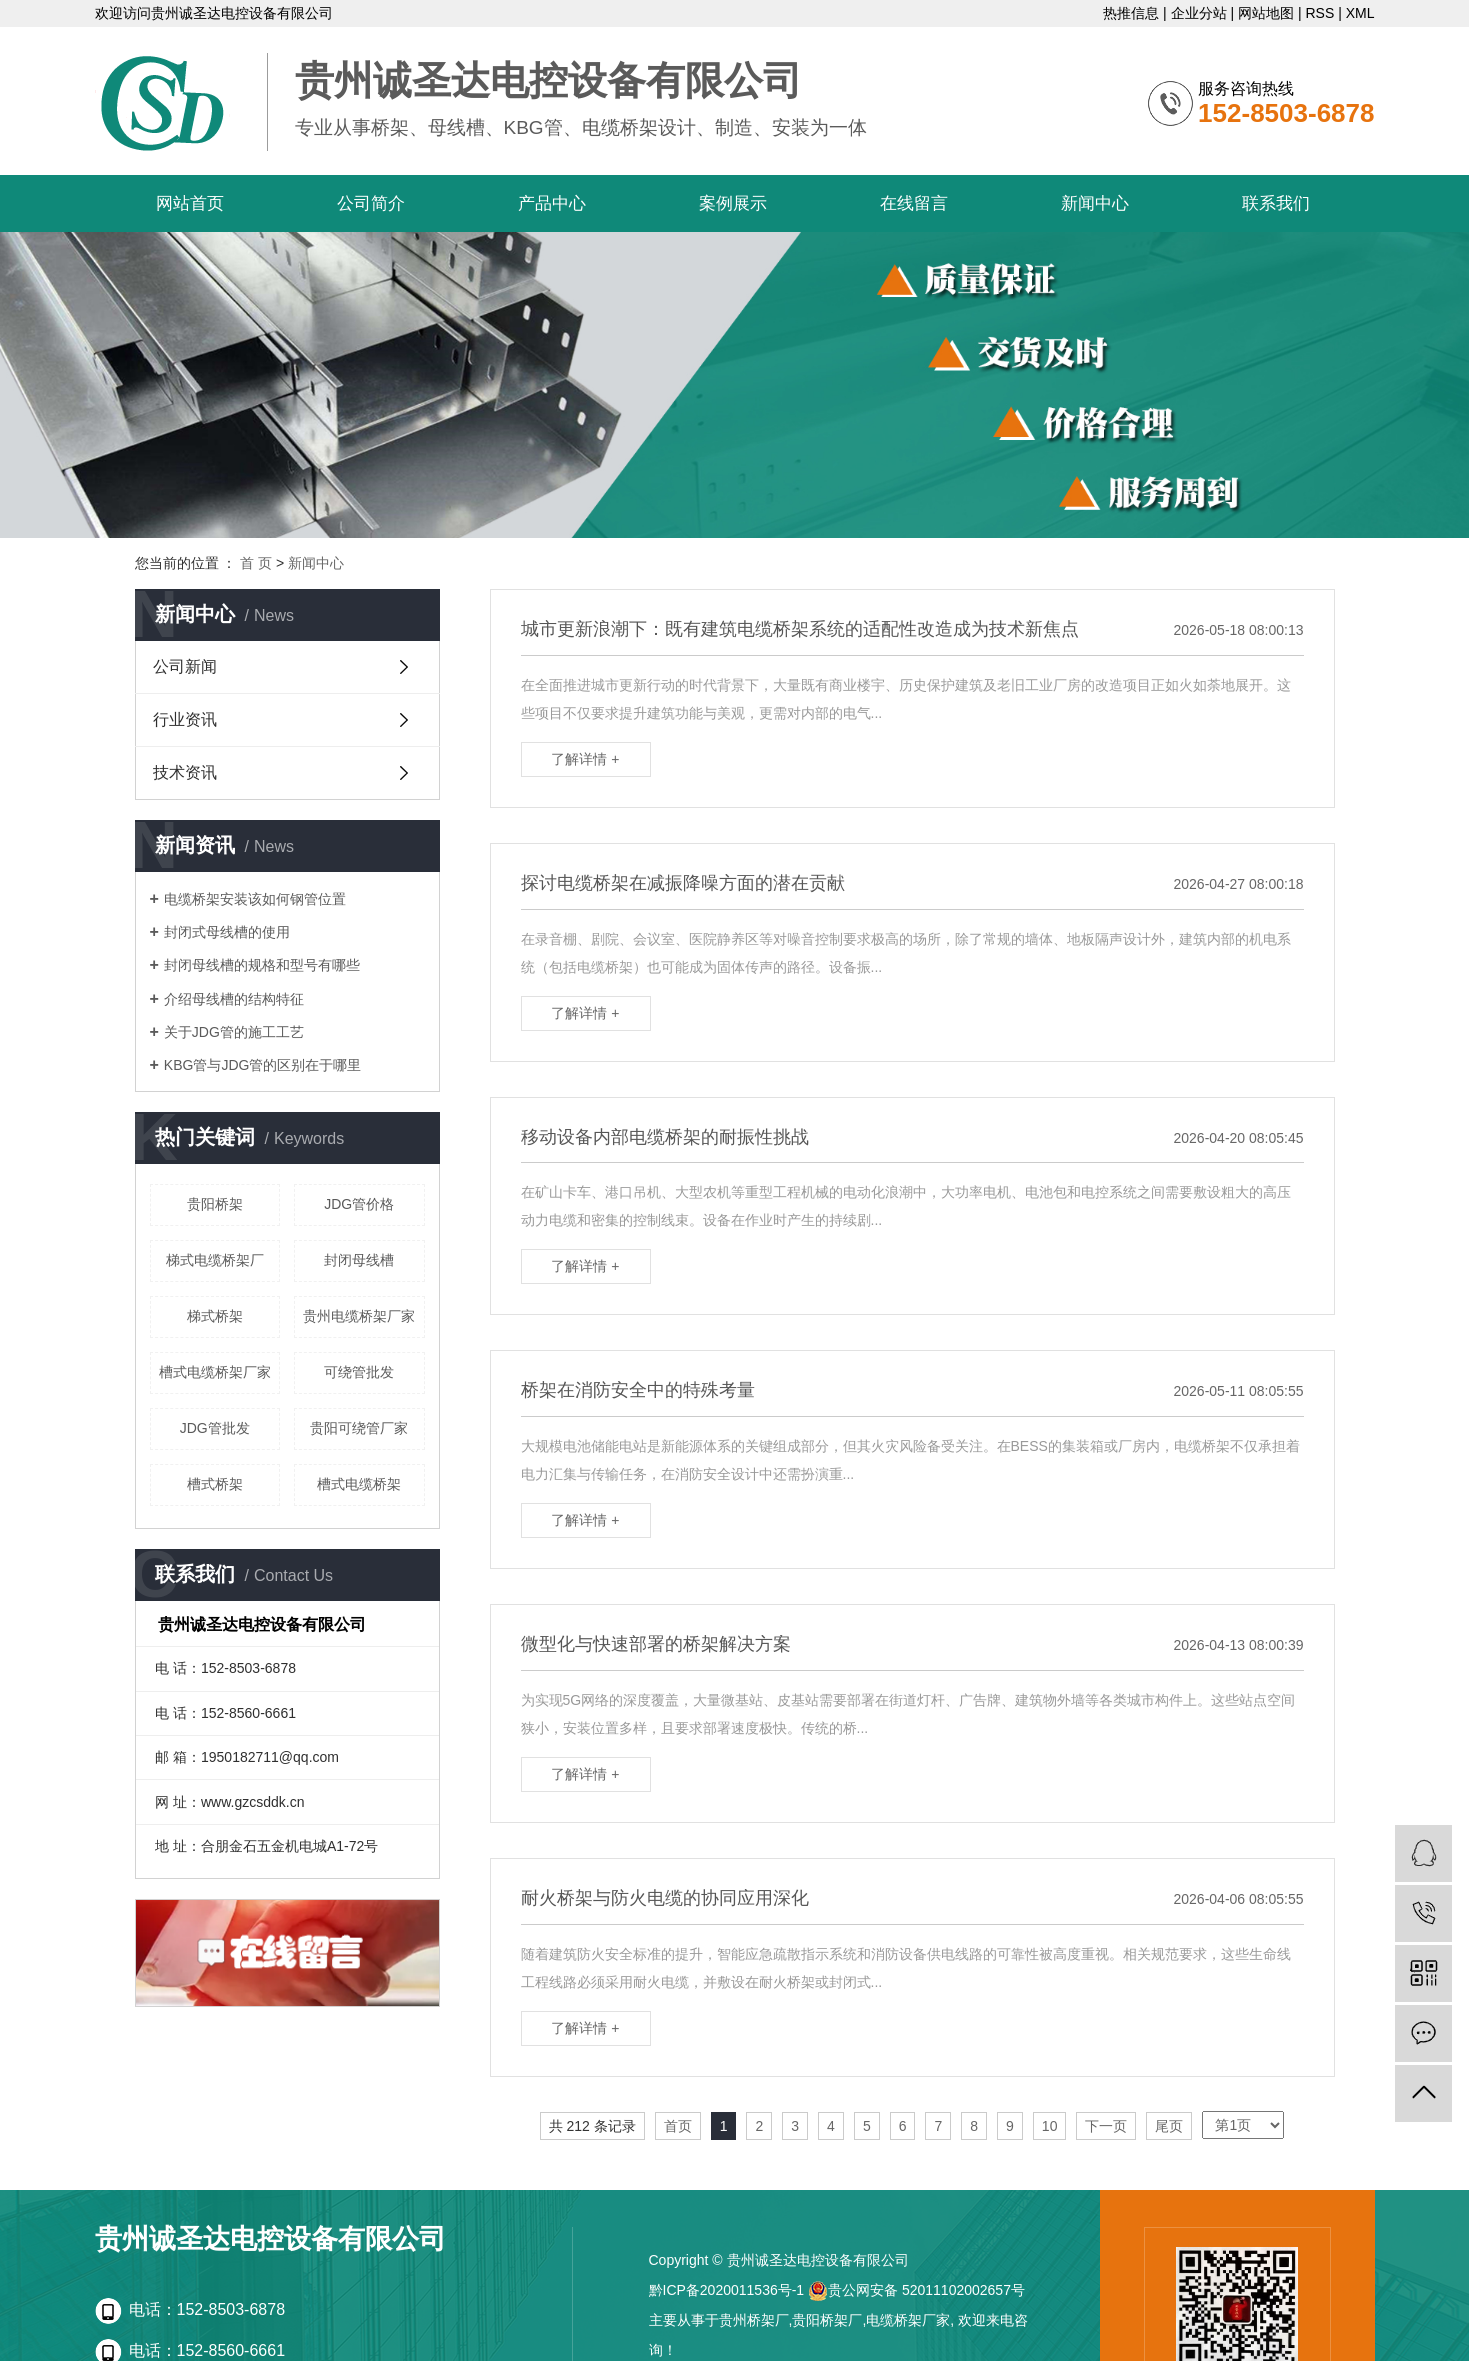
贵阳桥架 (215, 1204)
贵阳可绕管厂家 (359, 1428)
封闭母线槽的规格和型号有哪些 (262, 965)
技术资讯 (185, 772)
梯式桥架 (215, 1316)
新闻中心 (1095, 203)
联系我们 (1276, 203)
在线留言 (914, 203)
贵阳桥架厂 (827, 2320)
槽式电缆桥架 (359, 1484)
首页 (678, 2126)
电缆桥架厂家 (908, 2320)
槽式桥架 (215, 1484)
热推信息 (1131, 13)
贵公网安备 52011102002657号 (916, 2290)
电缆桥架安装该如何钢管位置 (255, 899)
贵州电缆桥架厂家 (359, 1316)
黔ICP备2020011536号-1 (727, 2290)
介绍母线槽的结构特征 (234, 999)
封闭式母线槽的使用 (227, 932)
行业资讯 (185, 719)
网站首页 (190, 203)
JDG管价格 (359, 1204)
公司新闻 (185, 666)
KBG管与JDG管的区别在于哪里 (263, 1065)
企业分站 (1199, 13)
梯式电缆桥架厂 (215, 1260)
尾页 (1169, 2126)
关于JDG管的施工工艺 (234, 1032)
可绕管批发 (359, 1372)
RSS (1319, 13)
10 (1050, 2126)
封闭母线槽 (359, 1260)
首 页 (256, 563)
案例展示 (733, 203)
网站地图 (1266, 13)
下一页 (1106, 2126)
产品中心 (552, 203)
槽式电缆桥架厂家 (215, 1372)
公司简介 (371, 203)
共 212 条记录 (592, 2126)
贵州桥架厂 (754, 2320)
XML (1360, 13)
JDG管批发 (215, 1428)
